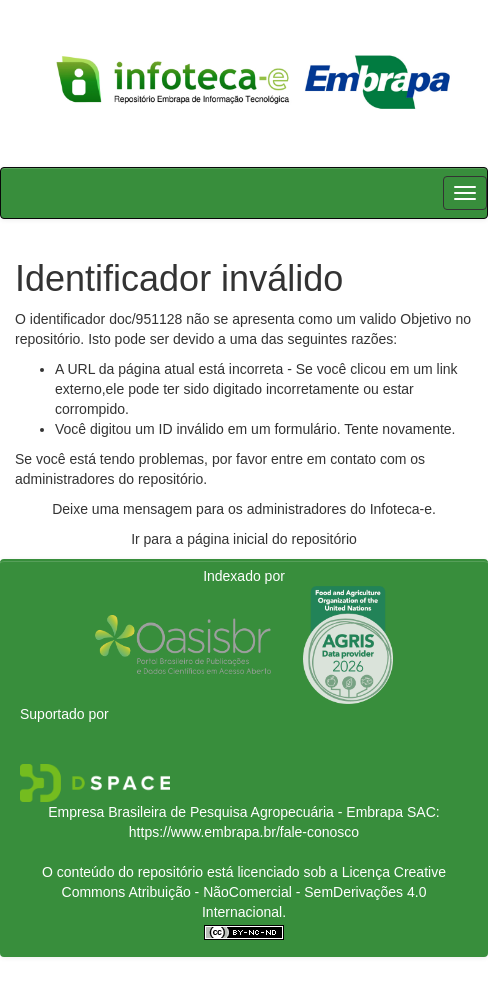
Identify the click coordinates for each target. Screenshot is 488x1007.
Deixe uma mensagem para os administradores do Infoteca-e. (244, 509)
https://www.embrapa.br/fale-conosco (244, 832)
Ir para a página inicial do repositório (244, 539)
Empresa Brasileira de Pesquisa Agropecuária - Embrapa (225, 812)
